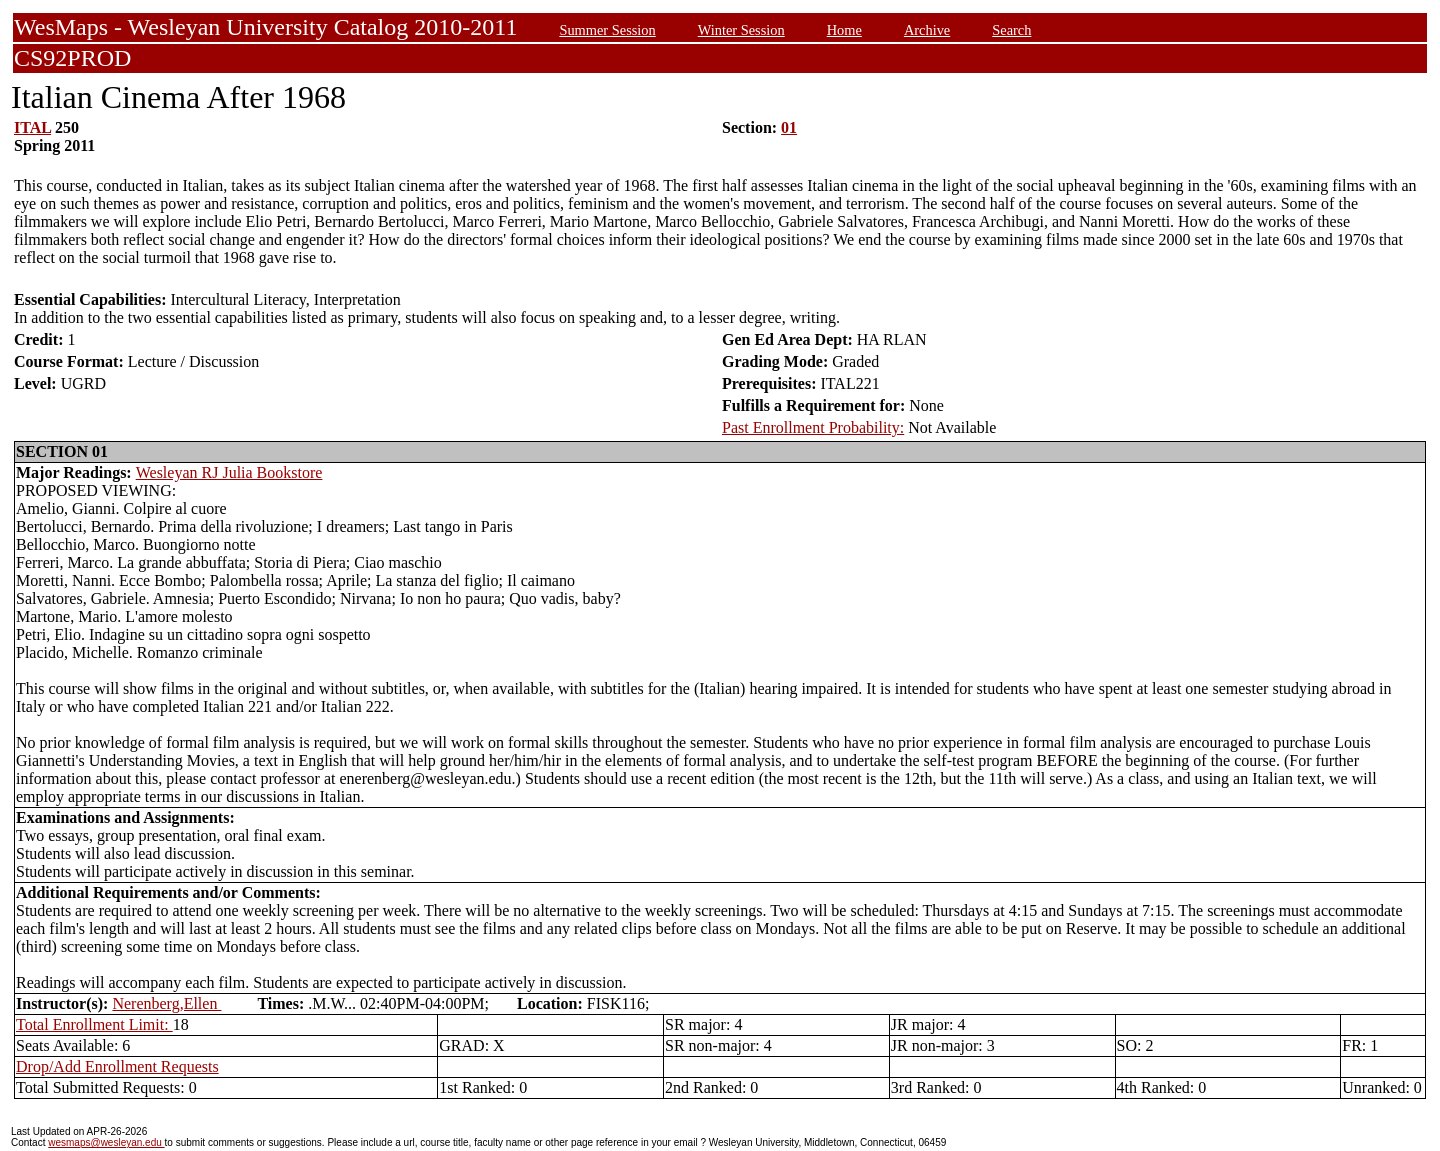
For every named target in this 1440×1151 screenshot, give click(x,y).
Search (1011, 30)
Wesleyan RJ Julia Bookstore (229, 472)
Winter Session (741, 30)
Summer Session (607, 30)
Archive (927, 30)
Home (844, 30)
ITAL (32, 127)
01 (789, 127)
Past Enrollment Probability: (813, 427)
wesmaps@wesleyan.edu (106, 1142)
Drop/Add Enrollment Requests (117, 1066)
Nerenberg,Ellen (166, 1003)
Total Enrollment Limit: (94, 1024)
